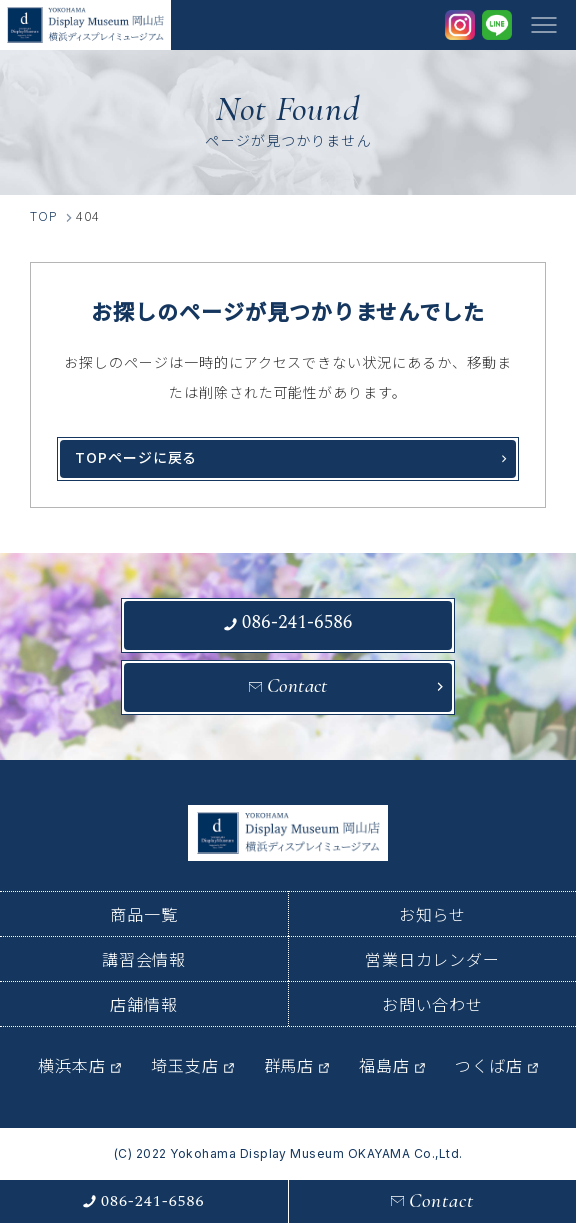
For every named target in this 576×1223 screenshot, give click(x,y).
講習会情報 (144, 959)
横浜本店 (72, 1065)
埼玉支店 (185, 1065)
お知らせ (433, 914)
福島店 (384, 1065)
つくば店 (489, 1065)
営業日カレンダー (433, 959)
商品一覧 (144, 914)
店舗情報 (144, 1004)
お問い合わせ (433, 1004)
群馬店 (289, 1065)
